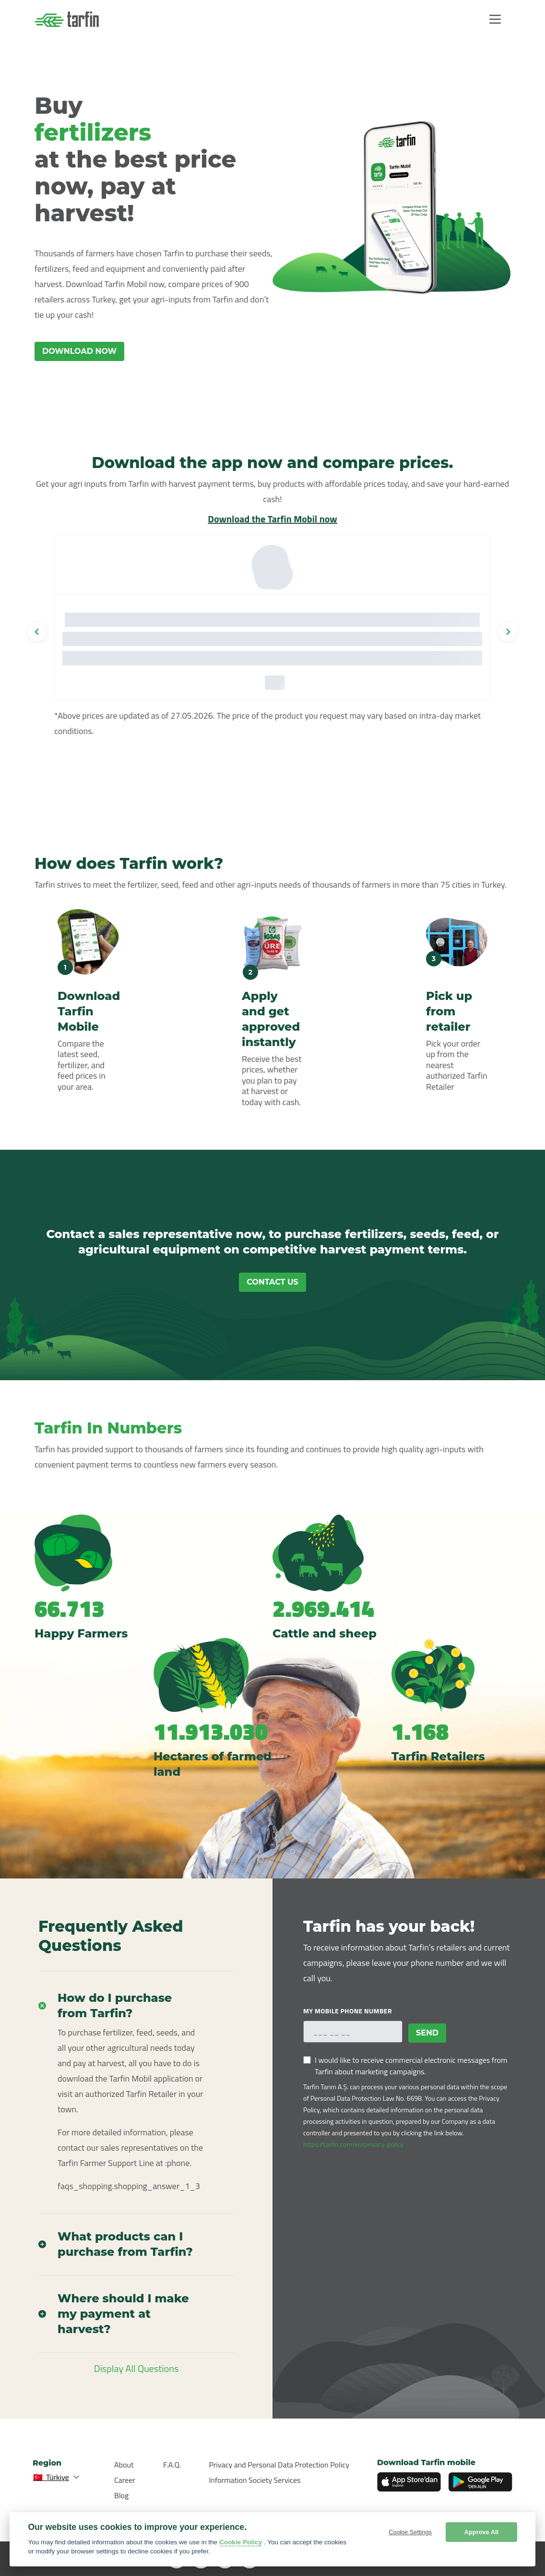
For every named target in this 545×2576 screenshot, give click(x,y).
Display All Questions (136, 2368)
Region (47, 2463)
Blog (121, 2495)
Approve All (481, 2532)
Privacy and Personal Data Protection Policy (279, 2464)
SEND (427, 2032)
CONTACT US (272, 1282)
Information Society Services (254, 2480)
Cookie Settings (410, 2532)
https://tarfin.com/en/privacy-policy (353, 2144)
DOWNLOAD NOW (79, 351)
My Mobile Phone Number (347, 2011)
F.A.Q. (172, 2464)
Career (124, 2480)
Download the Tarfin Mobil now (272, 518)
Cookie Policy (240, 2542)
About (124, 2464)
